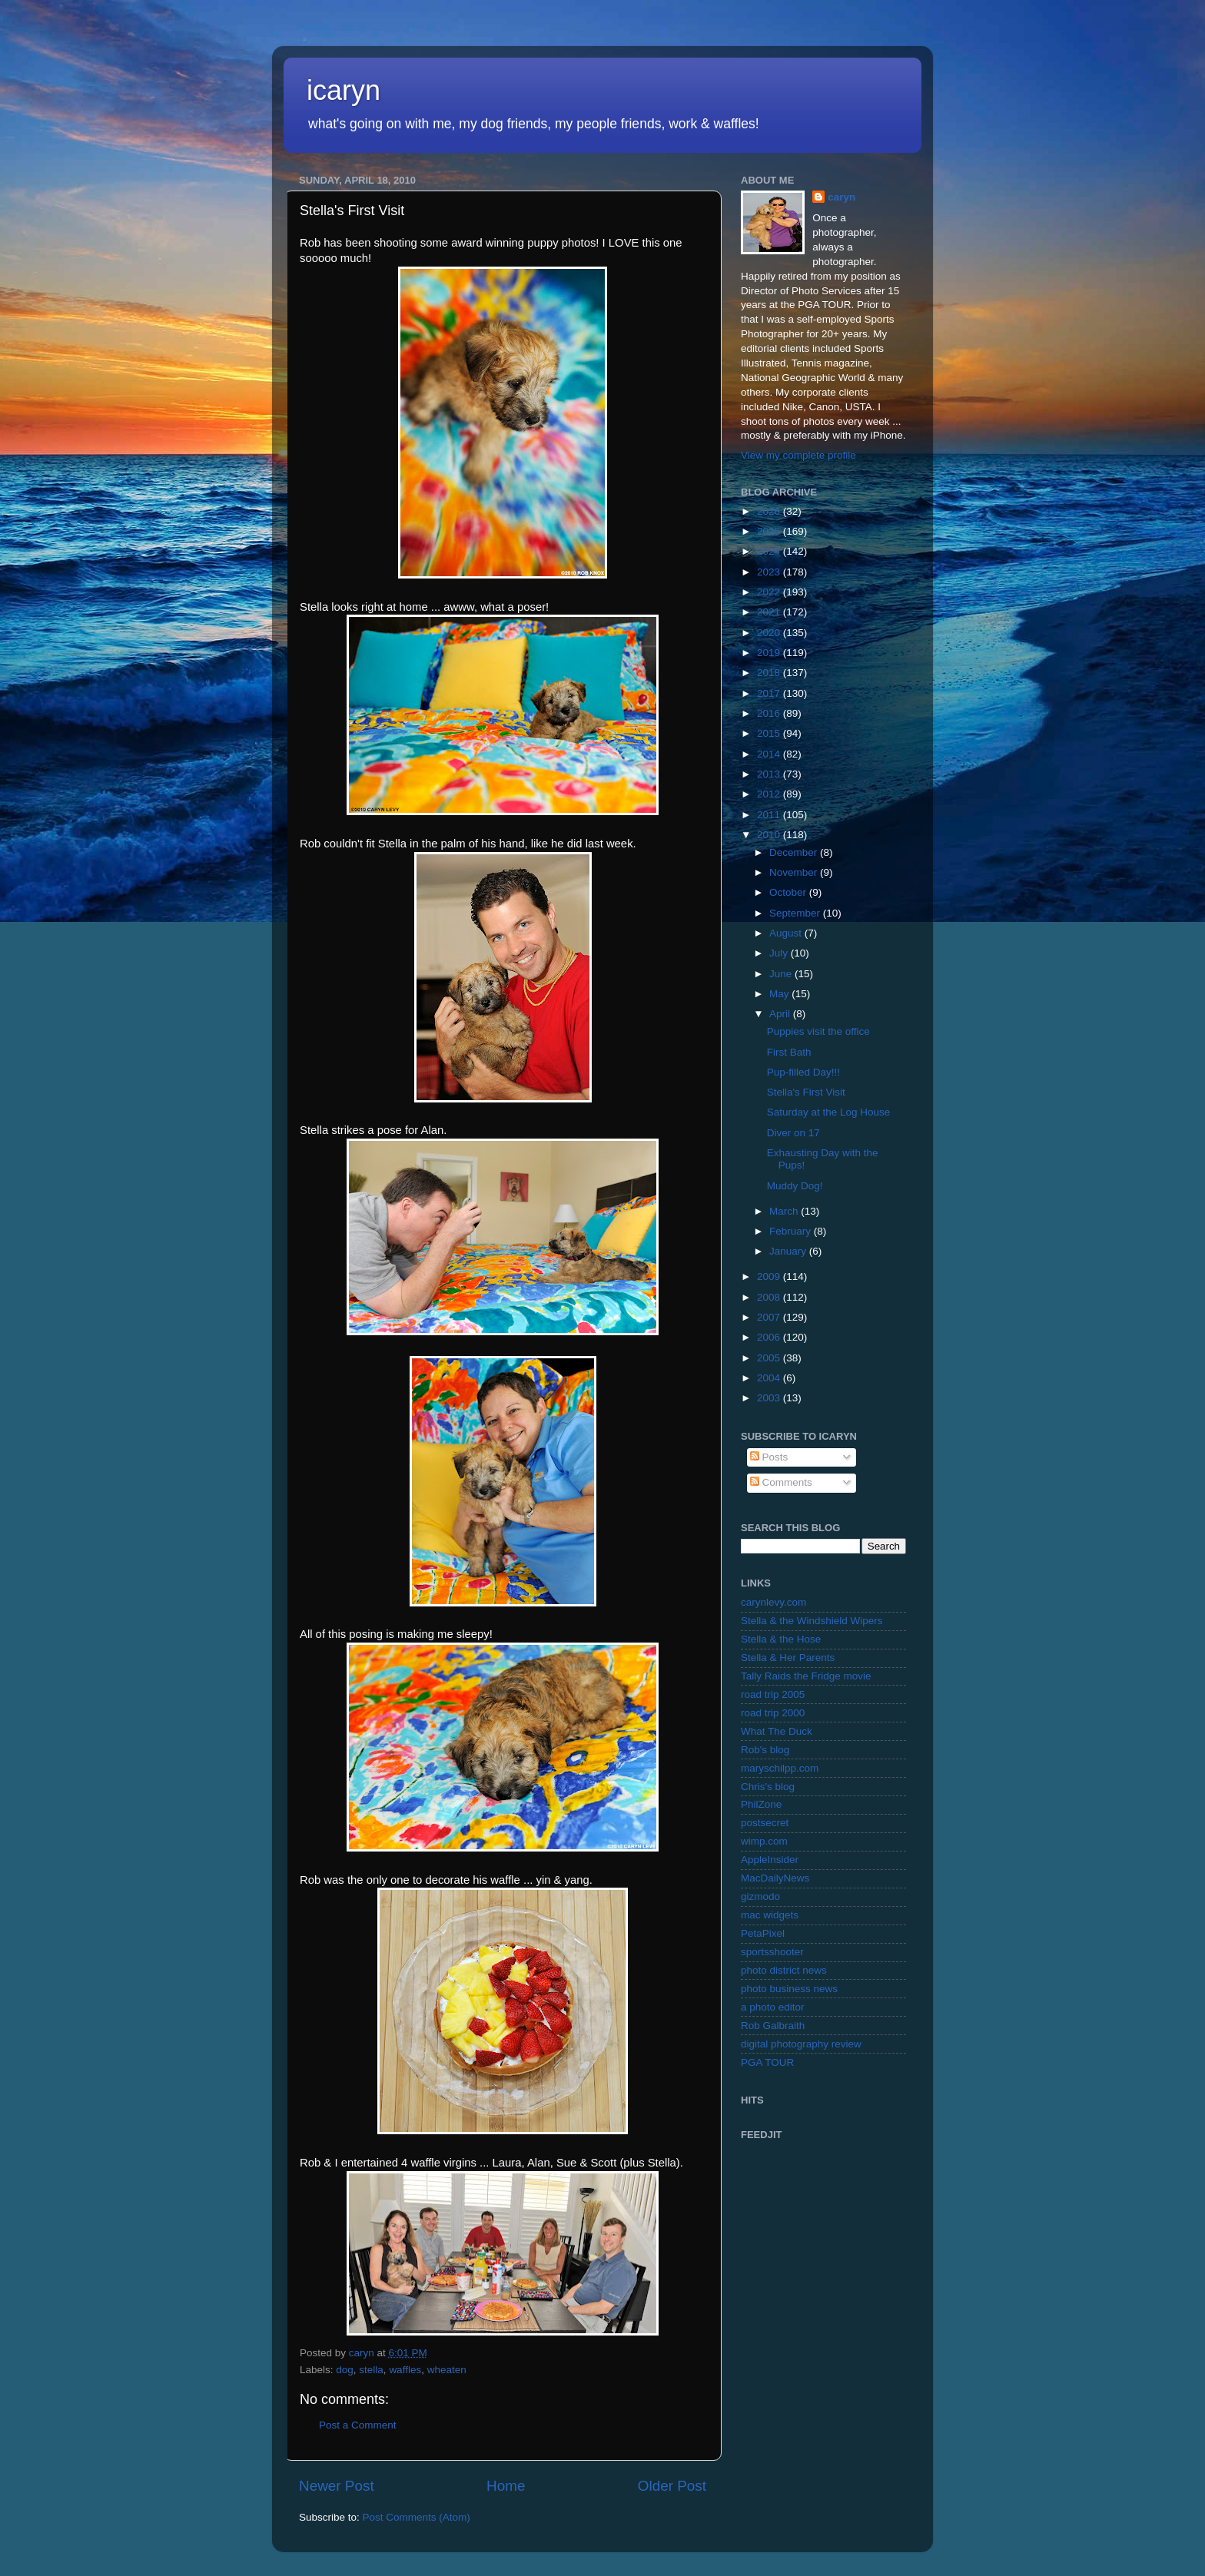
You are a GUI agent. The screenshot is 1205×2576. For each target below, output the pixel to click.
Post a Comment (358, 2425)
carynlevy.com (773, 1602)
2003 (770, 1398)
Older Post (672, 2486)
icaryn (343, 90)
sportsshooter (772, 1952)
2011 (770, 815)
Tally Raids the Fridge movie (806, 1676)
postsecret (764, 1822)
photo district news (784, 1970)
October (789, 892)
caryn (841, 197)
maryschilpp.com (779, 1768)
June (782, 974)
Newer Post (336, 2486)
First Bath (789, 1052)
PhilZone (761, 1804)
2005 (770, 1358)
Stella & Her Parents (788, 1657)
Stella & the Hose (781, 1639)
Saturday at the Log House (829, 1112)
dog (345, 2369)
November (794, 872)
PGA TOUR (767, 2062)
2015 (770, 733)
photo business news (789, 1988)
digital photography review (801, 2044)
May (780, 994)
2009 (770, 1276)
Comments (781, 1482)
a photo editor (773, 2007)
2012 (770, 794)
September (796, 913)
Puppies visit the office (818, 1031)
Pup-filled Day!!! (803, 1072)
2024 (770, 551)
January (789, 1251)
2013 (770, 774)
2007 (770, 1317)
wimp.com (764, 1841)
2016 (770, 713)
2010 (770, 834)
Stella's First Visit (806, 1092)
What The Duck (776, 1731)
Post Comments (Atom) (416, 2517)
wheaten (446, 2369)
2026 (770, 511)
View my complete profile (798, 455)
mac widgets (769, 1915)
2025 (770, 531)
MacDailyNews (775, 1878)
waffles (405, 2369)
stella (371, 2369)
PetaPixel (763, 1933)
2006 (770, 1337)
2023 (770, 572)
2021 (770, 612)
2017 (770, 693)
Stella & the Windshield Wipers (812, 1620)
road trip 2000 (773, 1713)
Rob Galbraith (773, 2025)
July (780, 953)
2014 (770, 754)
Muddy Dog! (795, 1186)
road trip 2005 (773, 1694)
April (781, 1013)
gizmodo (760, 1896)
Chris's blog (768, 1786)
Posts (769, 1457)
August (787, 933)
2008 (770, 1297)
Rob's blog (765, 1749)
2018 (770, 672)
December (794, 852)
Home (505, 2486)
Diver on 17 (793, 1133)
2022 (770, 592)
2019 (770, 652)
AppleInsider (769, 1859)
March (785, 1211)
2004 (770, 1378)
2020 (770, 632)
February (791, 1231)
